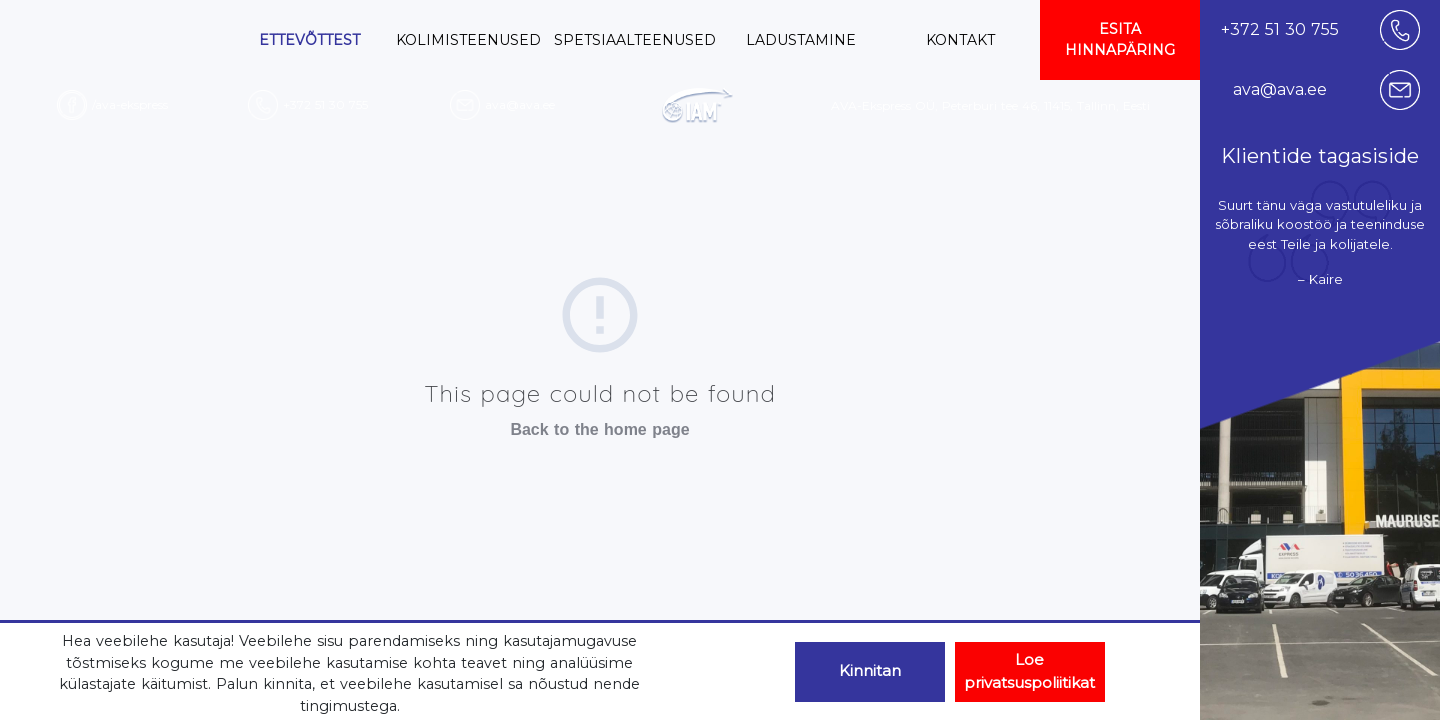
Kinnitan (870, 670)
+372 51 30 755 (325, 104)
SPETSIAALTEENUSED (635, 40)
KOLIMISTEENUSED (468, 40)
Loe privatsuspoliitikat (1029, 671)
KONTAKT (960, 40)
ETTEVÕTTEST (309, 40)
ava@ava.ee (520, 104)
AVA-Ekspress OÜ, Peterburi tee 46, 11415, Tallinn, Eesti (990, 105)
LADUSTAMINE (801, 40)
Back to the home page (599, 429)
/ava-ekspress (130, 104)
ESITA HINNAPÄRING (1120, 39)
